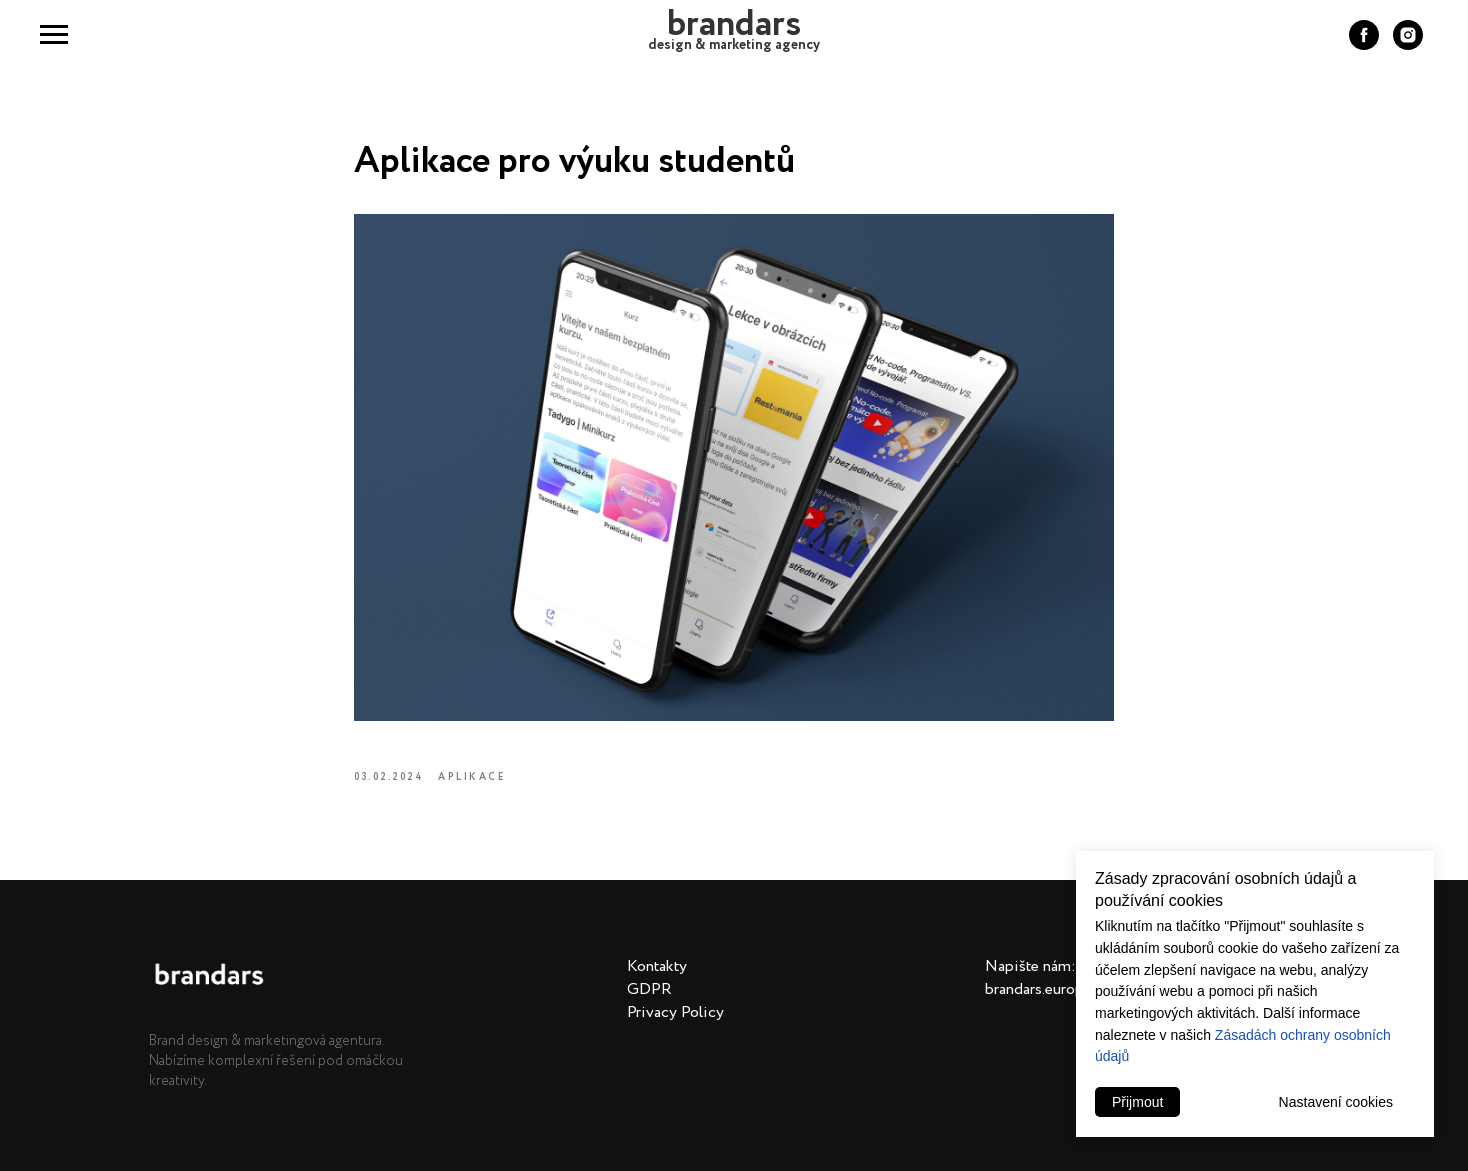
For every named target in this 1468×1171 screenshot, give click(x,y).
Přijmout (1137, 1102)
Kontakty (657, 966)
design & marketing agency (734, 45)
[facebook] (1364, 44)
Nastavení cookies (1336, 1102)
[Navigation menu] (54, 35)
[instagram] (1408, 44)
